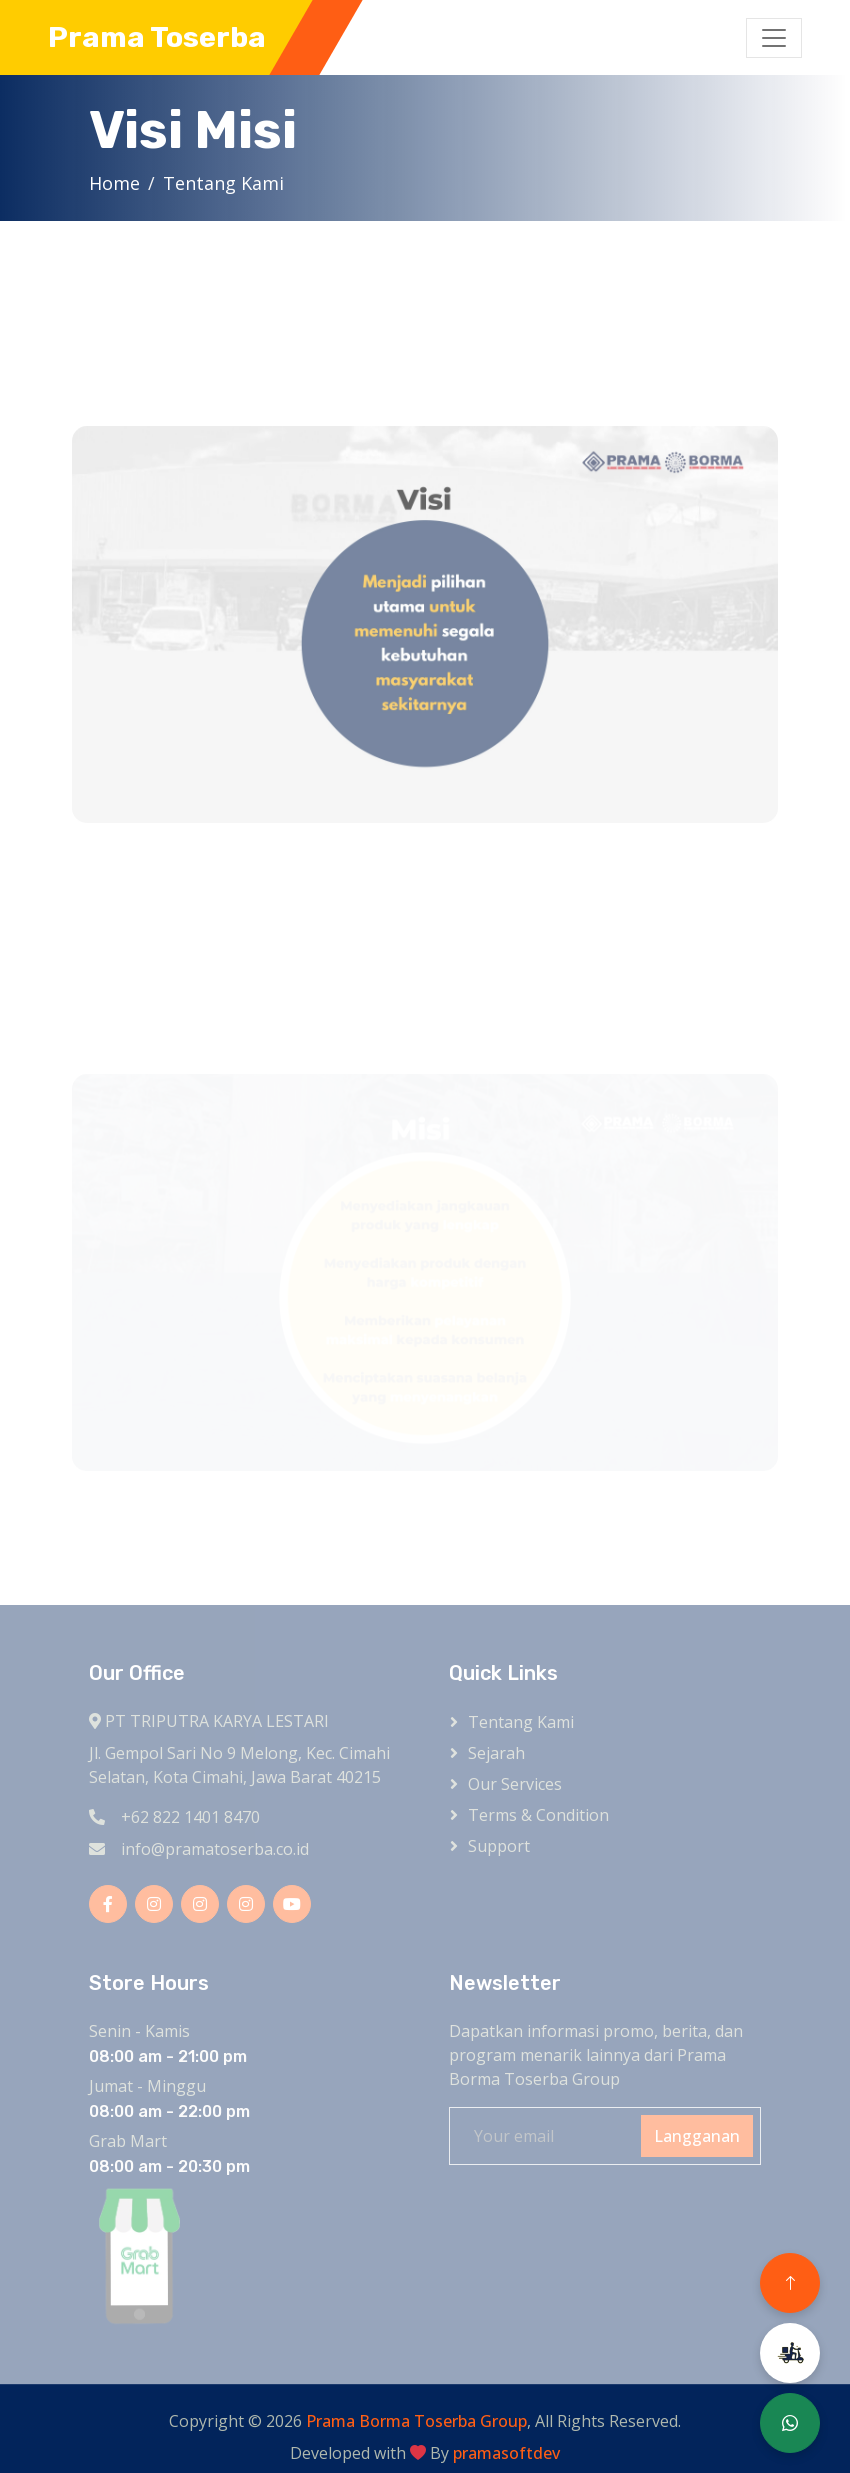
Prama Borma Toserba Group (416, 2421)
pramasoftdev (506, 2453)
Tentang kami (521, 1722)
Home (117, 183)
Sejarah (496, 1753)
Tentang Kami (226, 183)
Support (499, 1846)
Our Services (515, 1784)
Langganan (697, 2136)
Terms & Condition (538, 1815)
